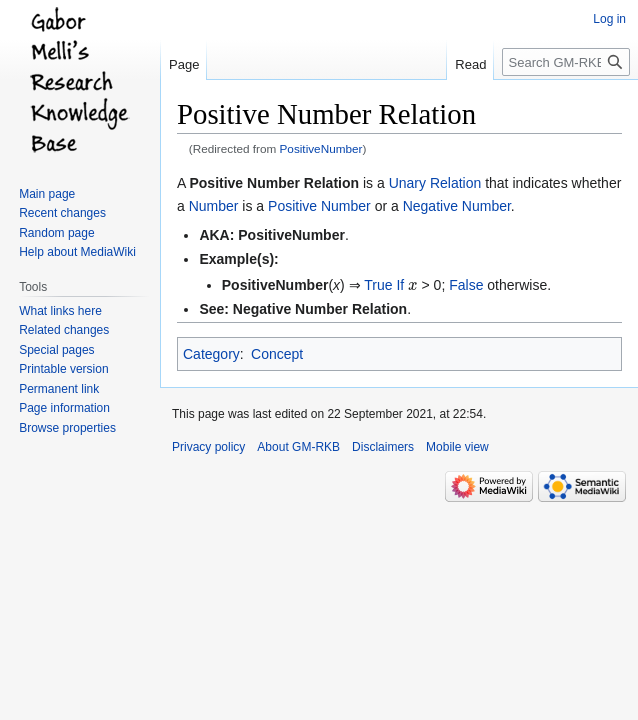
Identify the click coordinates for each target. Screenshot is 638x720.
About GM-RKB (298, 447)
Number (214, 206)
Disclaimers (383, 447)
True (378, 285)
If (400, 285)
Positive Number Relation (274, 183)
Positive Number (319, 206)
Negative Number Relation (320, 309)
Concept (277, 354)
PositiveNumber (321, 148)
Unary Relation (435, 183)
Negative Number (457, 206)
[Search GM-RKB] (566, 62)
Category (211, 354)
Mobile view (457, 447)
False (466, 285)
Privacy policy (208, 447)
